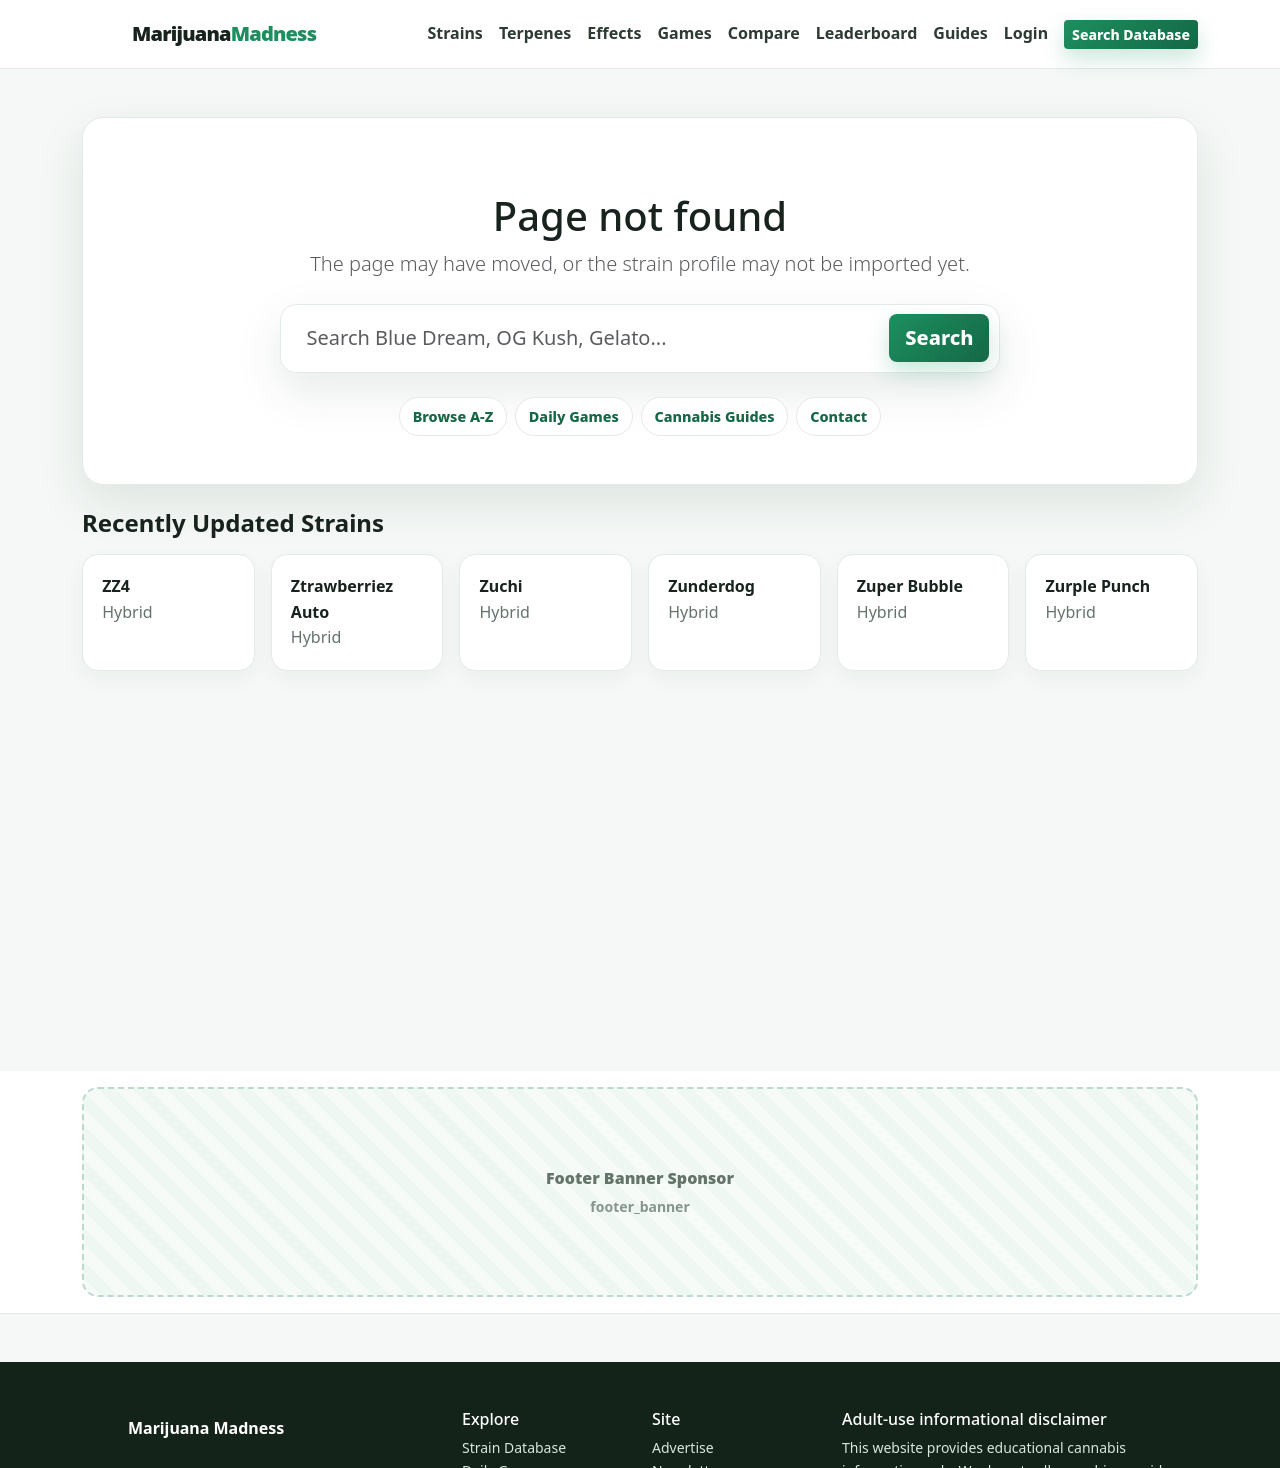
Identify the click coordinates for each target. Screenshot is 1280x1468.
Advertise (683, 1447)
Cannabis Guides (714, 506)
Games (684, 33)
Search (939, 428)
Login (1026, 33)
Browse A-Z (453, 506)
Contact (838, 506)
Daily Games (574, 506)
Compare (764, 33)
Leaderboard (867, 33)
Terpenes (535, 33)
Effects (614, 33)
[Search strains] (585, 429)
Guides (960, 33)
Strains (454, 33)
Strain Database (514, 1447)
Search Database (1131, 34)
